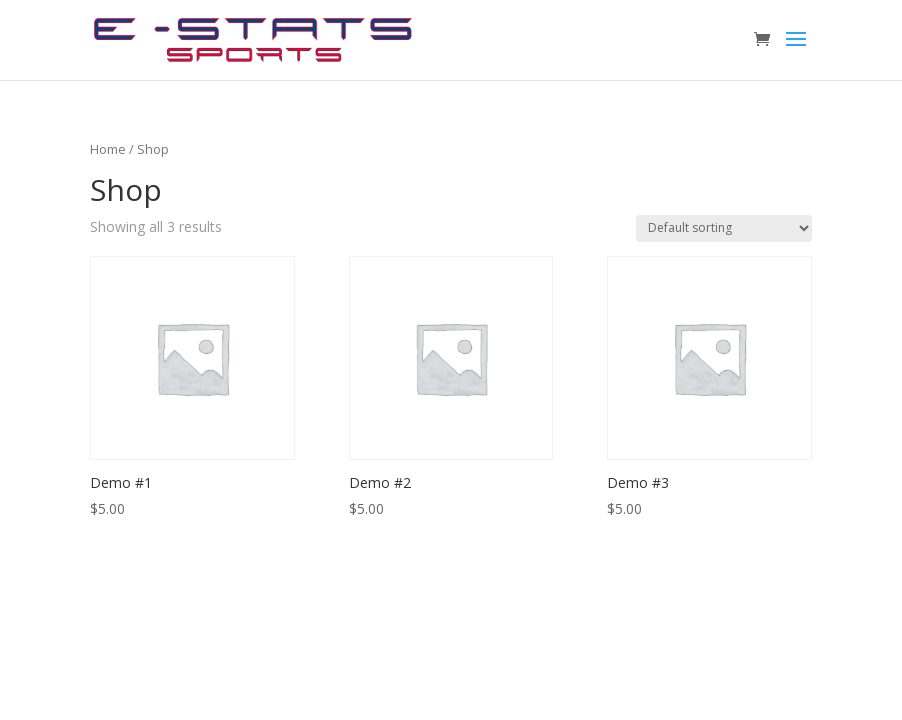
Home (108, 149)
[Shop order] (724, 228)
